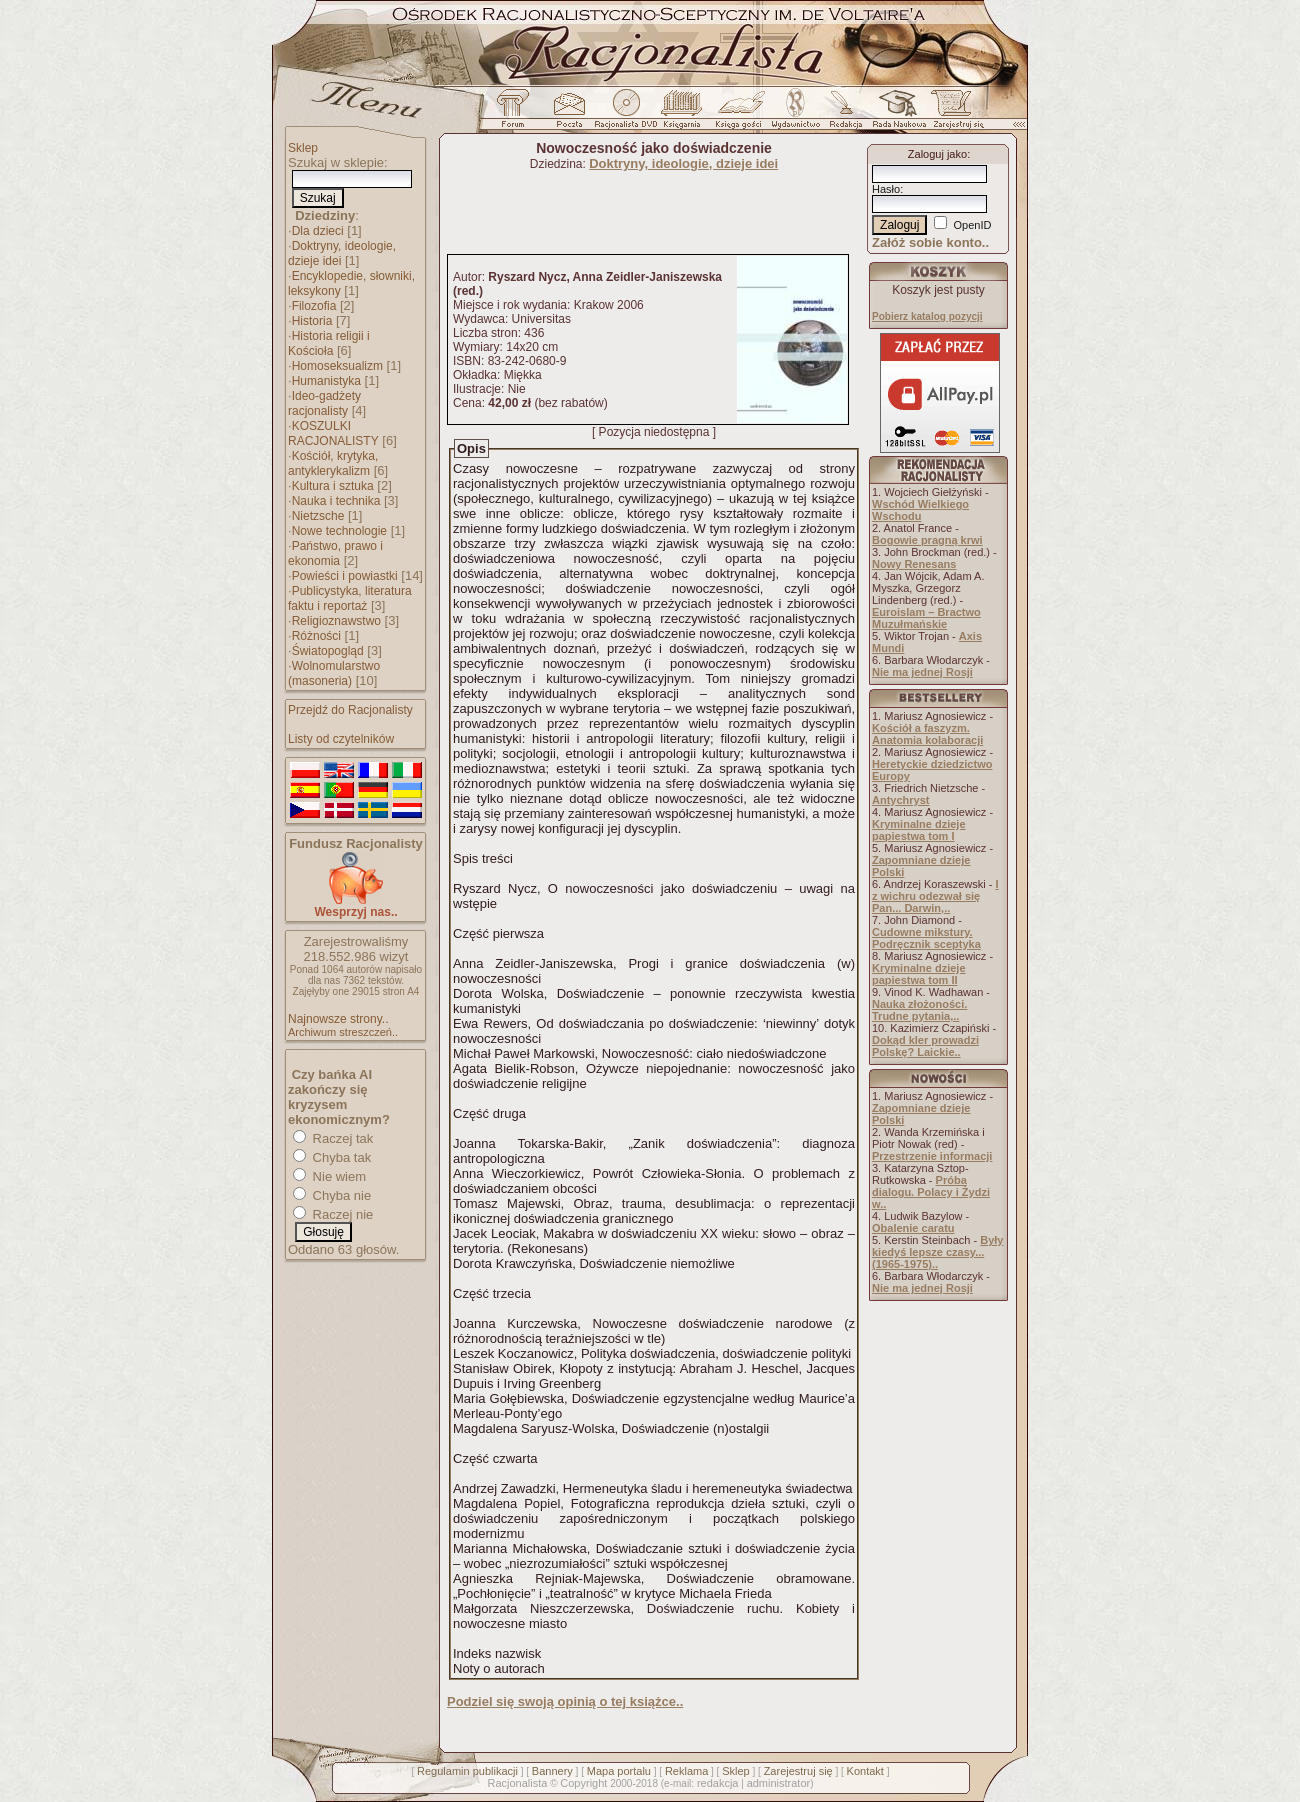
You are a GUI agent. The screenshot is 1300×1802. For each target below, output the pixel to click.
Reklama (686, 1771)
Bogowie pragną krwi (927, 540)
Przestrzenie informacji (932, 1156)
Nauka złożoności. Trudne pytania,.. (919, 1010)
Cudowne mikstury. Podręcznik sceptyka (926, 938)
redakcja (718, 1783)
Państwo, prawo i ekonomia (335, 553)
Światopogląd (328, 651)
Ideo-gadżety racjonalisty (324, 403)
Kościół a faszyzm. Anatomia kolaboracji (927, 734)
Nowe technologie (339, 531)
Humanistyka (326, 381)
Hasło (886, 189)
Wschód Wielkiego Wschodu (920, 510)
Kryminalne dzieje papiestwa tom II (919, 974)
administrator (779, 1783)
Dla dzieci (318, 231)
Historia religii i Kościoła (329, 343)
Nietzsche (318, 516)
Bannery (552, 1771)
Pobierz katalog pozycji (927, 316)
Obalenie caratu (913, 1228)
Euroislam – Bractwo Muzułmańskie (926, 618)
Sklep (303, 148)
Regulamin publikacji (467, 1771)
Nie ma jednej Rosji (922, 672)
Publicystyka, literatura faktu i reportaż (350, 598)
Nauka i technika (336, 501)
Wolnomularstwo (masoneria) (334, 673)
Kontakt (865, 1771)
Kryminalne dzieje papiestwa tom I (919, 830)
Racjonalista (517, 1783)
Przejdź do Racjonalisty (350, 710)
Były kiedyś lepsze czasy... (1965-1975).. (937, 1252)
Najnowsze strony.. (338, 1019)
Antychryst (900, 800)
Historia (312, 321)
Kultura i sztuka (333, 486)
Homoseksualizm (337, 366)
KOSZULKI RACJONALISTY (333, 433)
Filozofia (314, 306)
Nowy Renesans (914, 564)
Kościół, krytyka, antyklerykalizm (333, 463)
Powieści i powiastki (345, 576)
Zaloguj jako (937, 154)
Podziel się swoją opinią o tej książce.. (565, 1701)
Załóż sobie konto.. (930, 242)
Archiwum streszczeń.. (343, 1032)
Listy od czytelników (341, 739)
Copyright (583, 1783)
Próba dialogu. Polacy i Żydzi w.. (931, 1192)
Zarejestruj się (798, 1771)
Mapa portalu (619, 1771)
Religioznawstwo (336, 621)
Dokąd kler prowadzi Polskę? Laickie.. (925, 1046)
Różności (316, 636)
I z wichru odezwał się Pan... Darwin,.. (935, 896)
